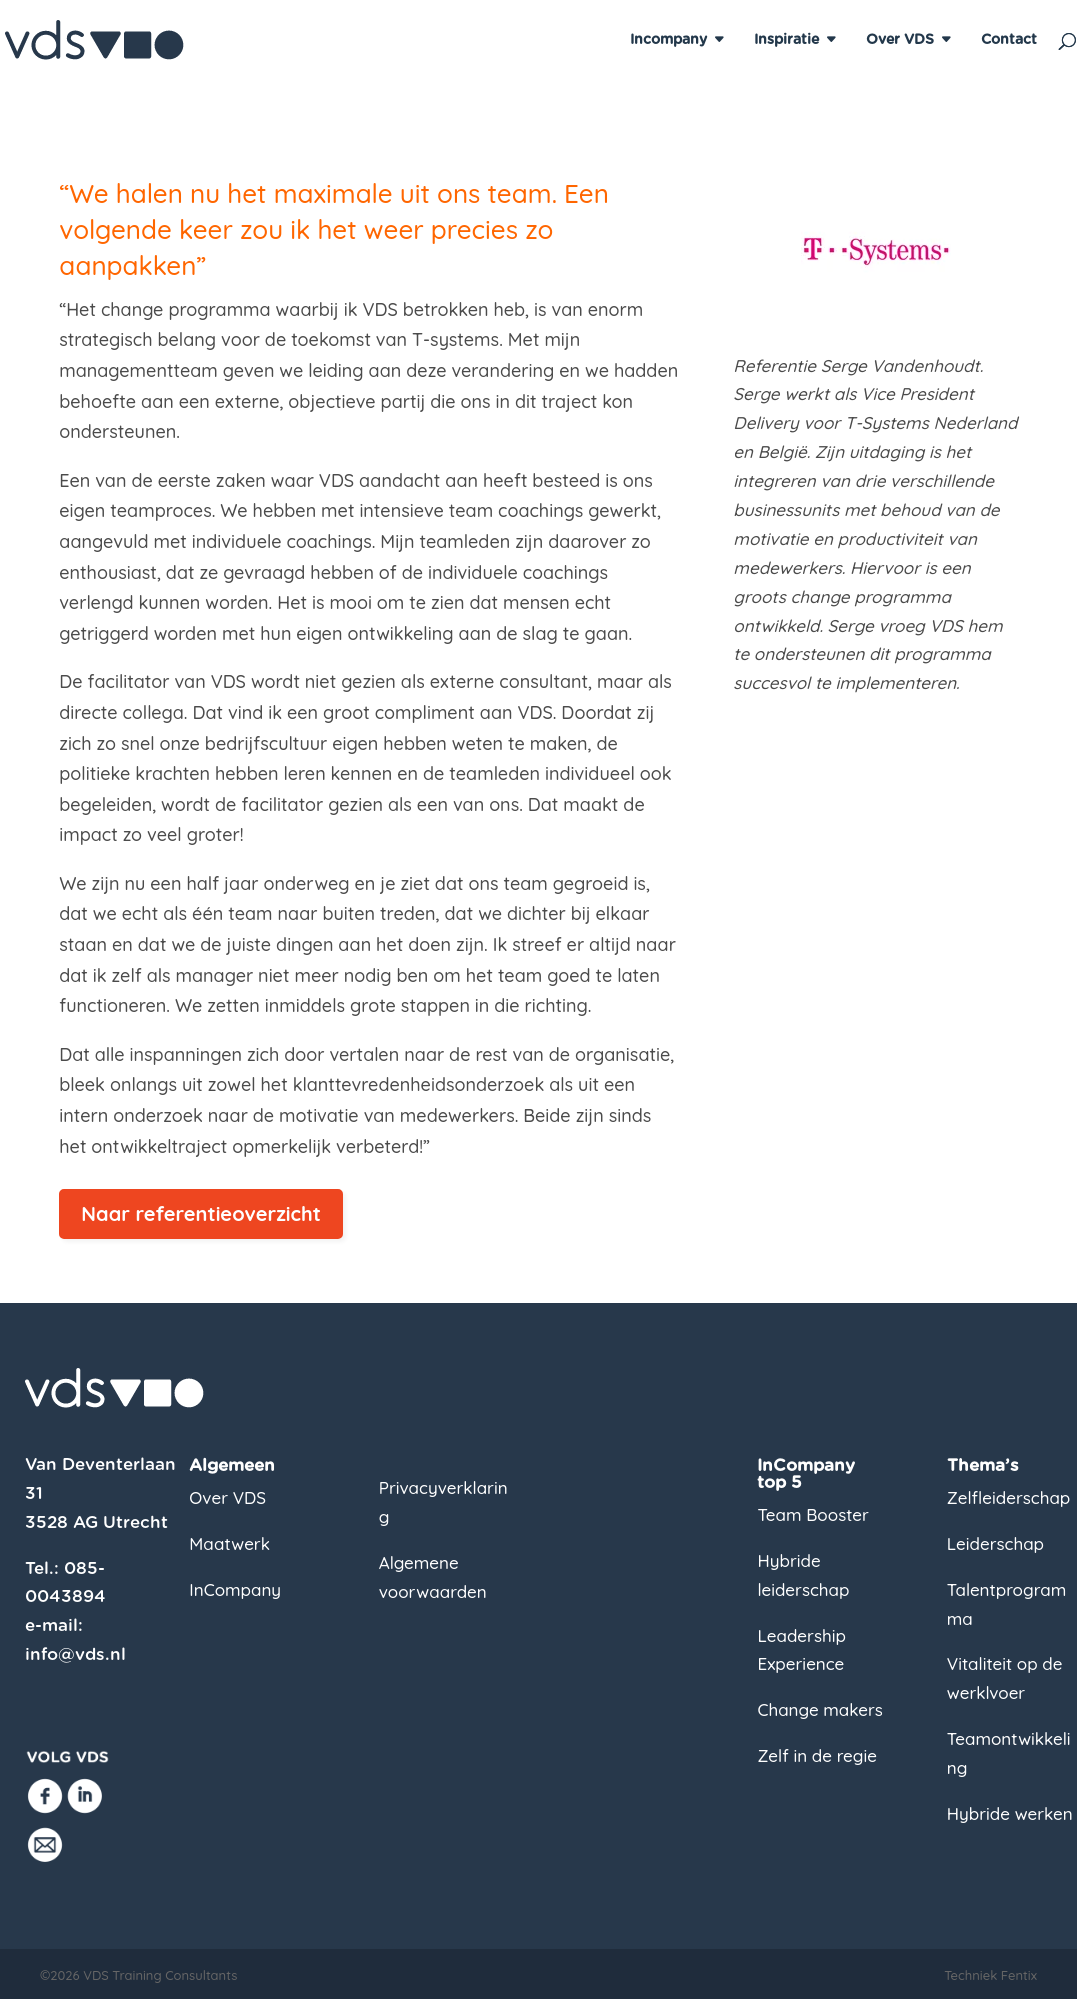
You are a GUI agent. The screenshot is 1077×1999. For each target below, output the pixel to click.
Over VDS (900, 40)
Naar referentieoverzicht (201, 1213)
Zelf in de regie (817, 1755)
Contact (1009, 40)
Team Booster (812, 1514)
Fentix (1019, 1975)
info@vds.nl (75, 1654)
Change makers (819, 1709)
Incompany (668, 40)
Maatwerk (229, 1543)
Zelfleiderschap (1008, 1497)
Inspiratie (786, 40)
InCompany (235, 1589)
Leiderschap (995, 1543)
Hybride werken (1010, 1813)
